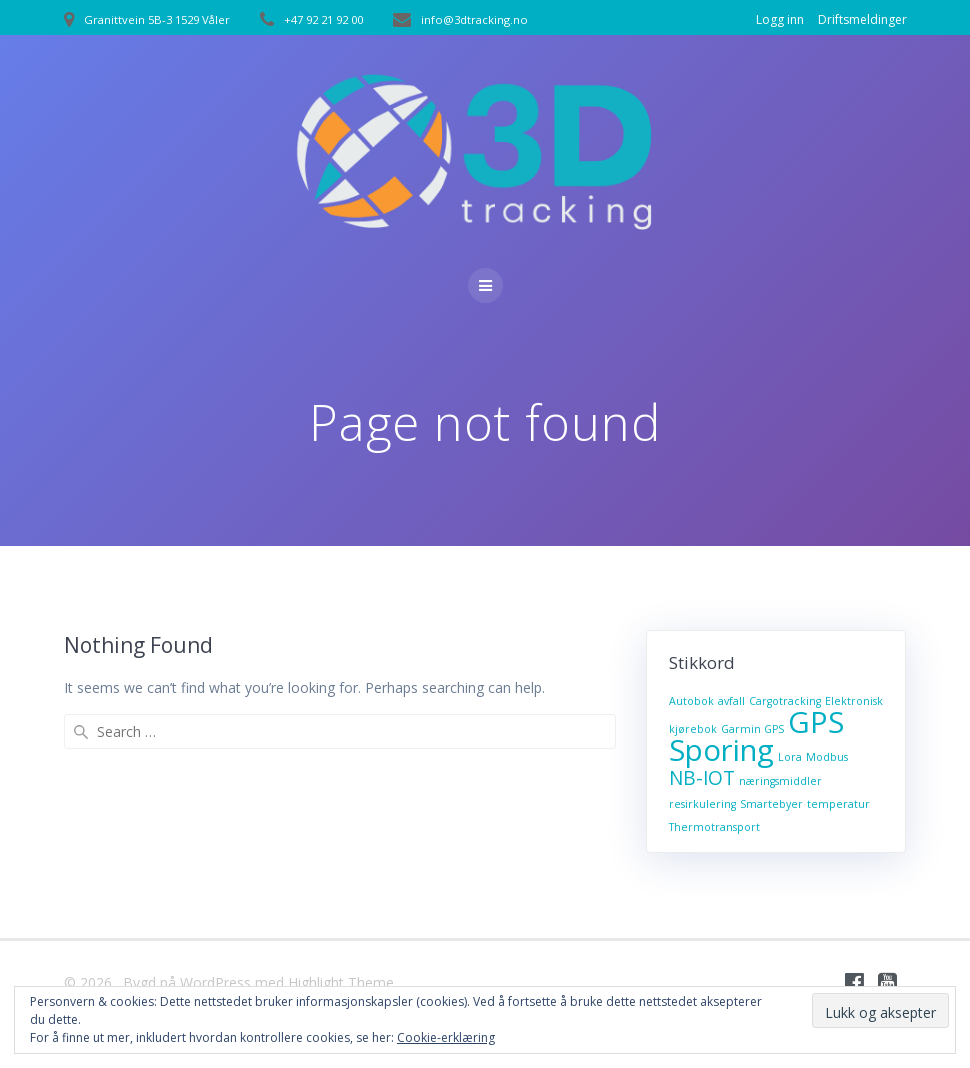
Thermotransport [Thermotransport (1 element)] (714, 827)
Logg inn (780, 19)
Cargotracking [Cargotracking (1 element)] (785, 701)
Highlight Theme (341, 982)
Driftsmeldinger (862, 19)
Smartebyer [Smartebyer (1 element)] (771, 804)
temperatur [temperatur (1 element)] (838, 804)
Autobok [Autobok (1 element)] (691, 701)
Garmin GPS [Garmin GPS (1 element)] (752, 729)
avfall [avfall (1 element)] (731, 701)
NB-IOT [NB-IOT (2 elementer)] (702, 778)
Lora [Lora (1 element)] (790, 757)
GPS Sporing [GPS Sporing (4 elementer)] (756, 736)
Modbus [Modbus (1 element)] (827, 757)
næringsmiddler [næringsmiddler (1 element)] (780, 781)
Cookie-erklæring (446, 1037)
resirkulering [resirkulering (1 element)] (702, 804)
